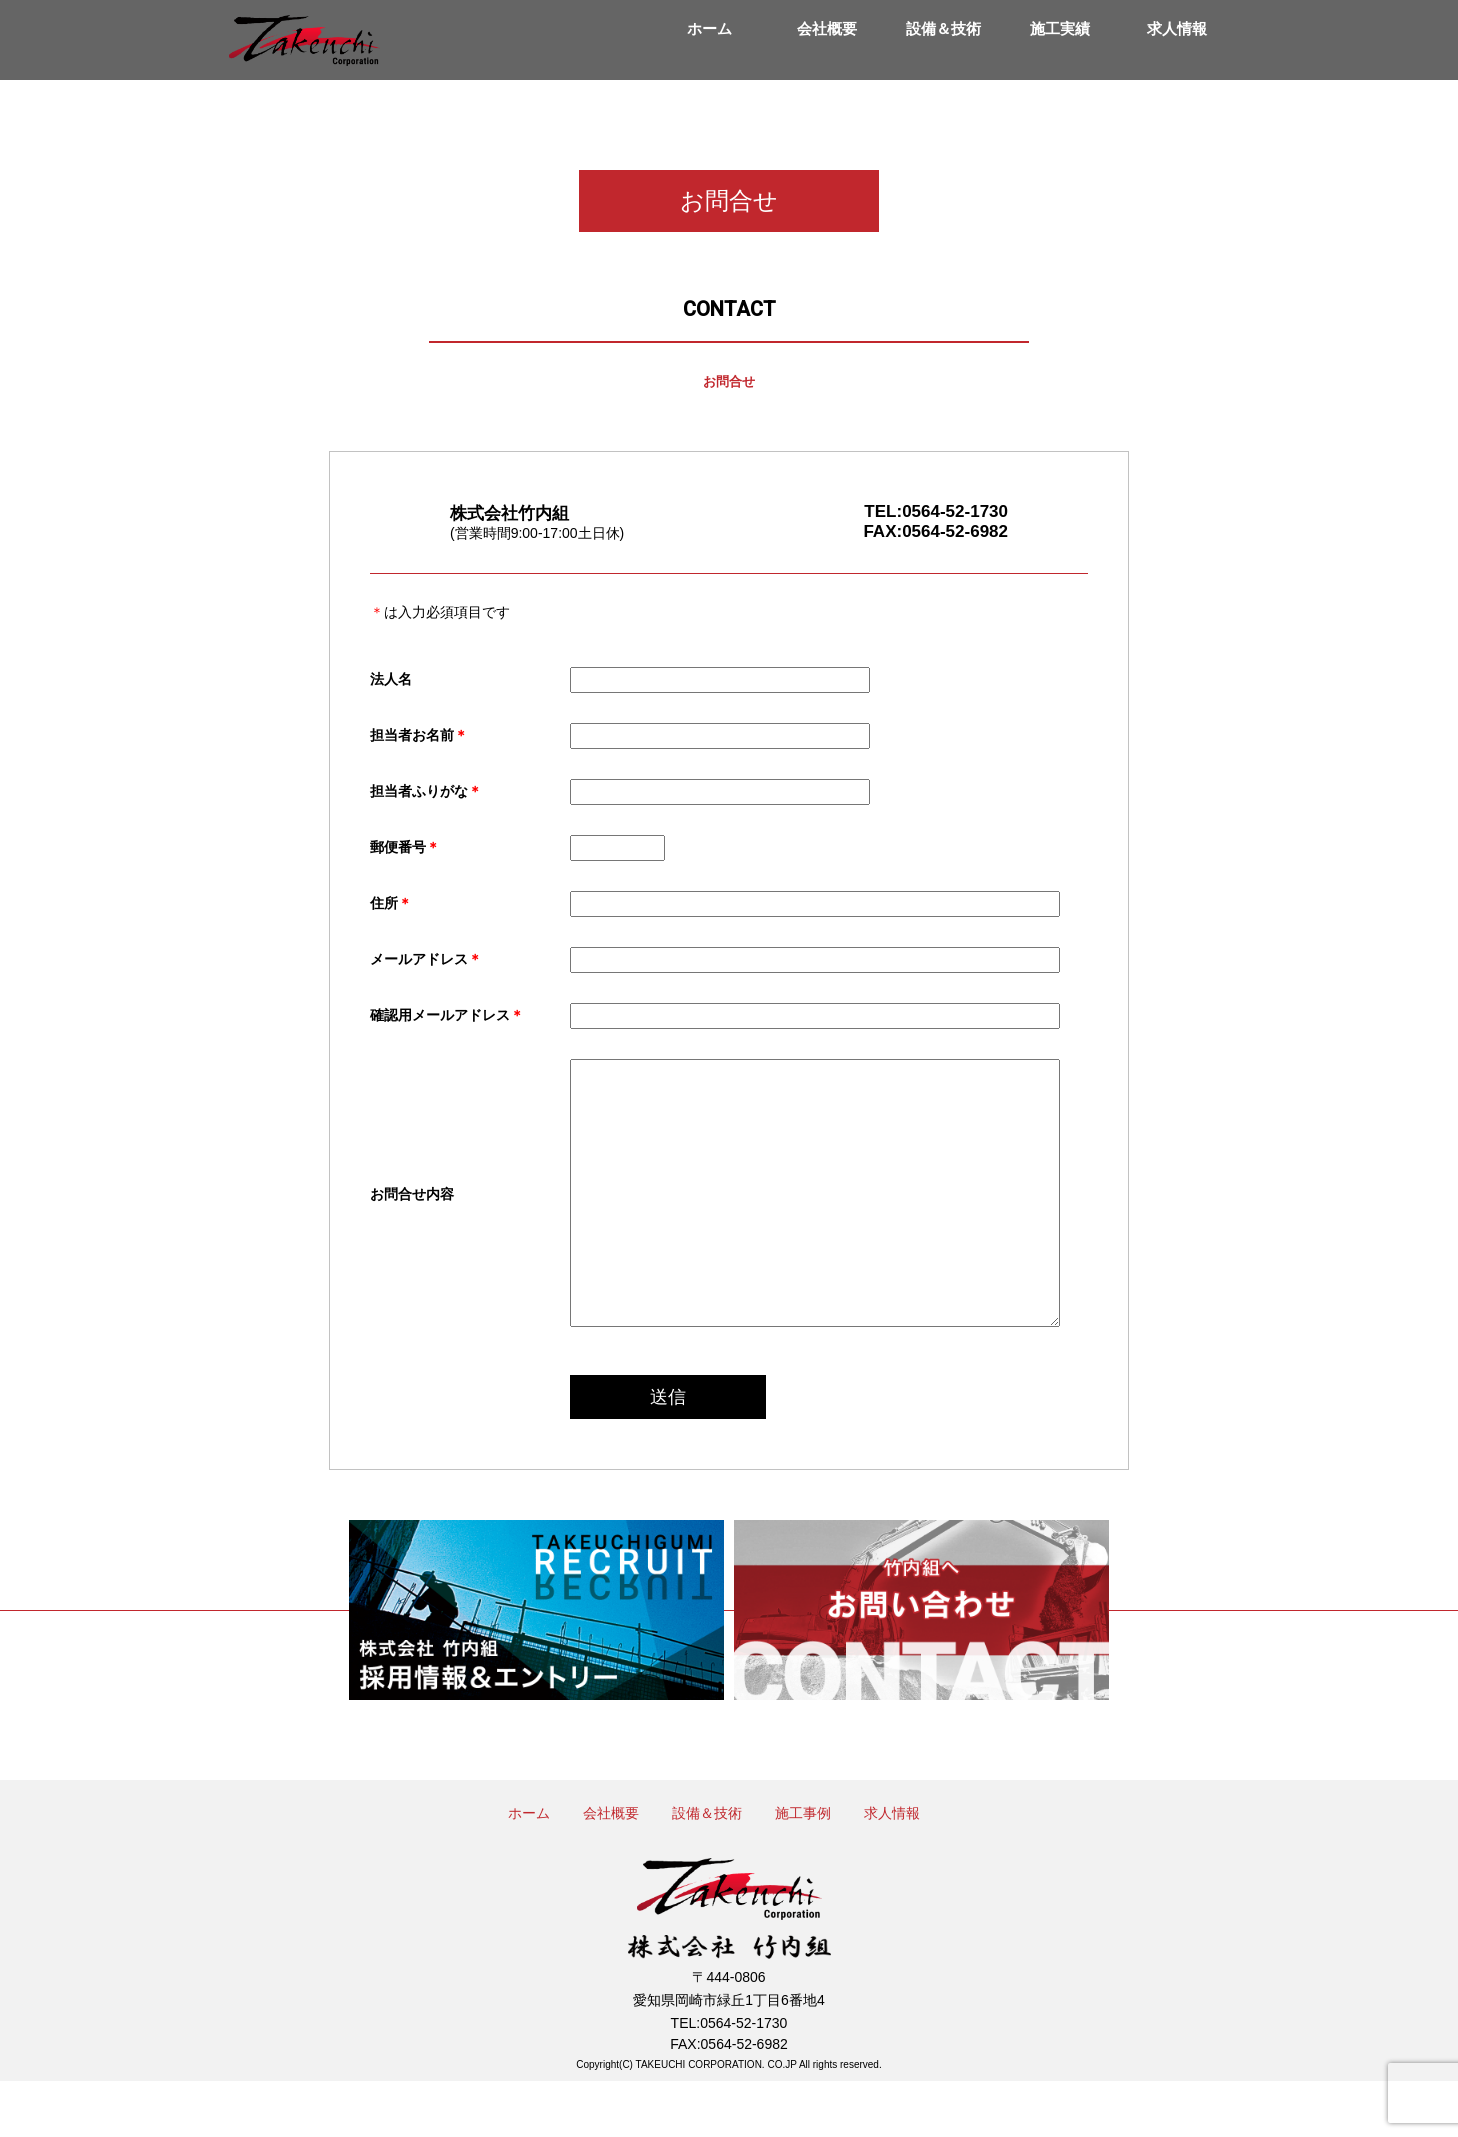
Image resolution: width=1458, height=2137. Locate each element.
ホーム (709, 28)
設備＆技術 (943, 28)
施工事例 (803, 1869)
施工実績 (1060, 28)
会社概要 (827, 28)
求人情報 (1177, 28)
